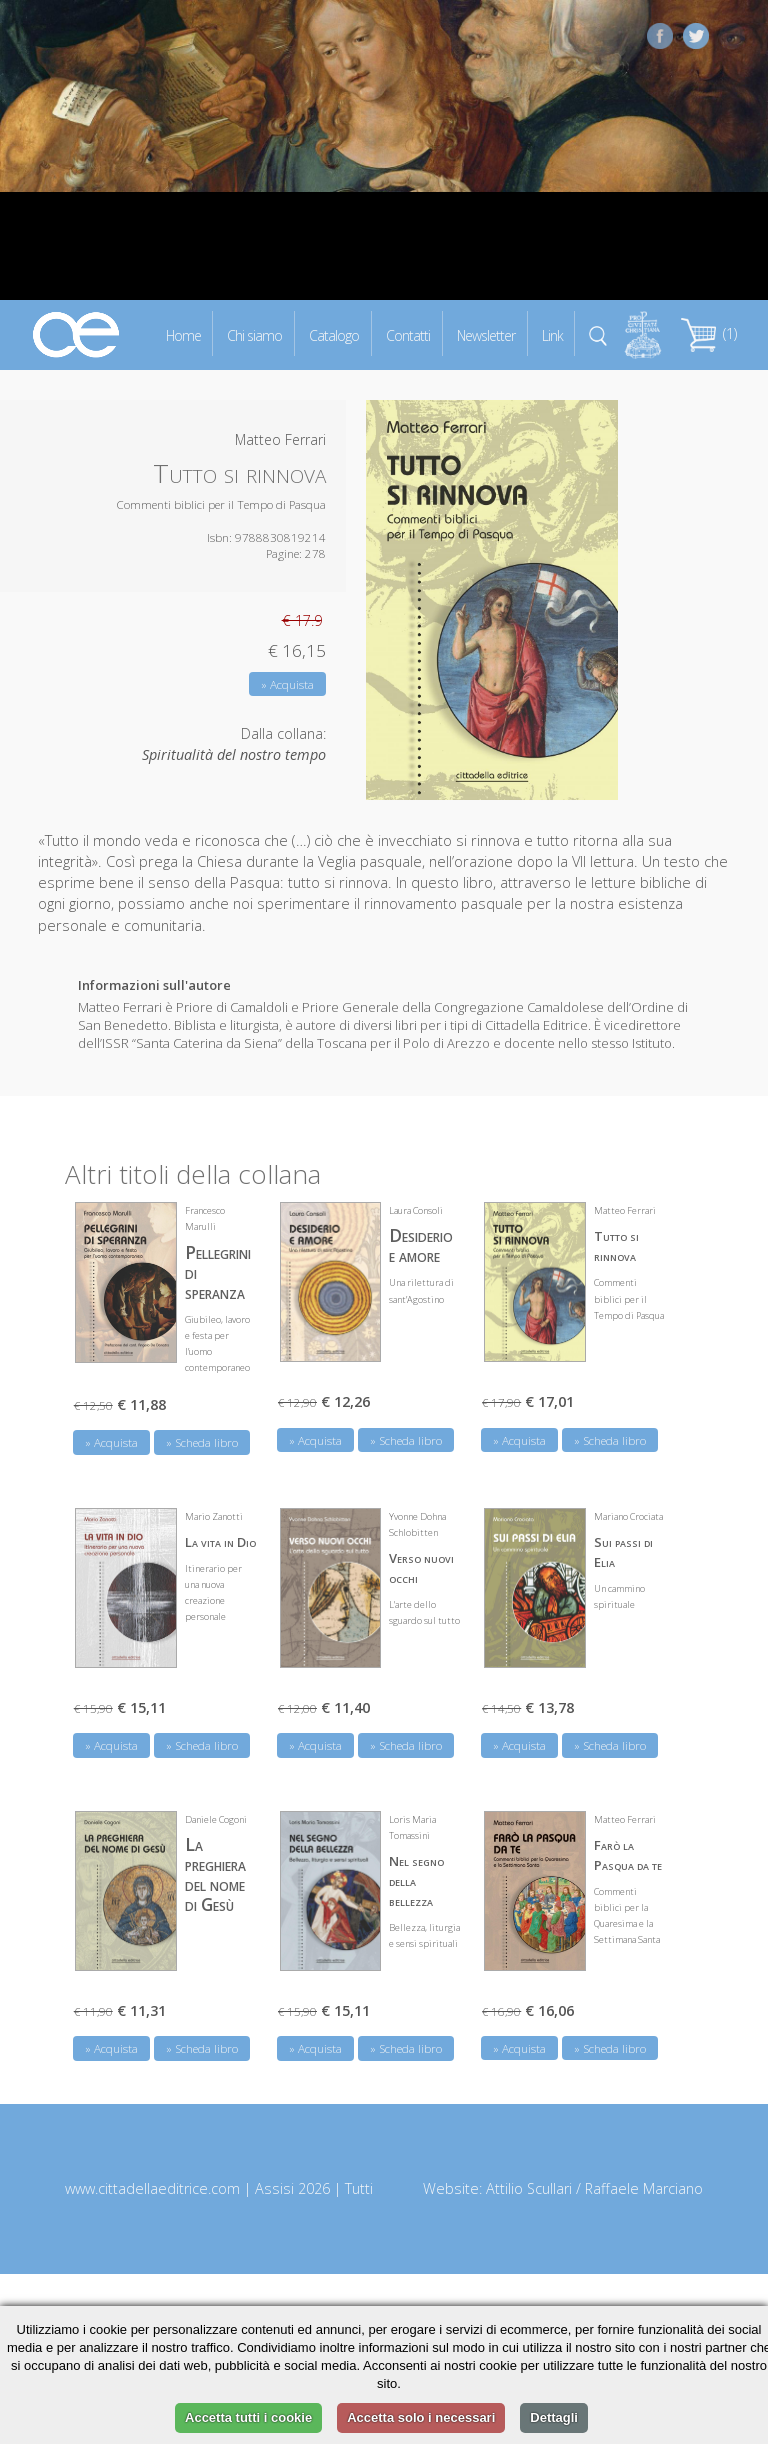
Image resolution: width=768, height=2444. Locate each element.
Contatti (408, 334)
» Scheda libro (202, 1442)
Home (183, 334)
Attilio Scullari (529, 2188)
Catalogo (334, 334)
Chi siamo (254, 334)
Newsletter (486, 334)
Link (552, 334)
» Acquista (287, 684)
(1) (709, 333)
